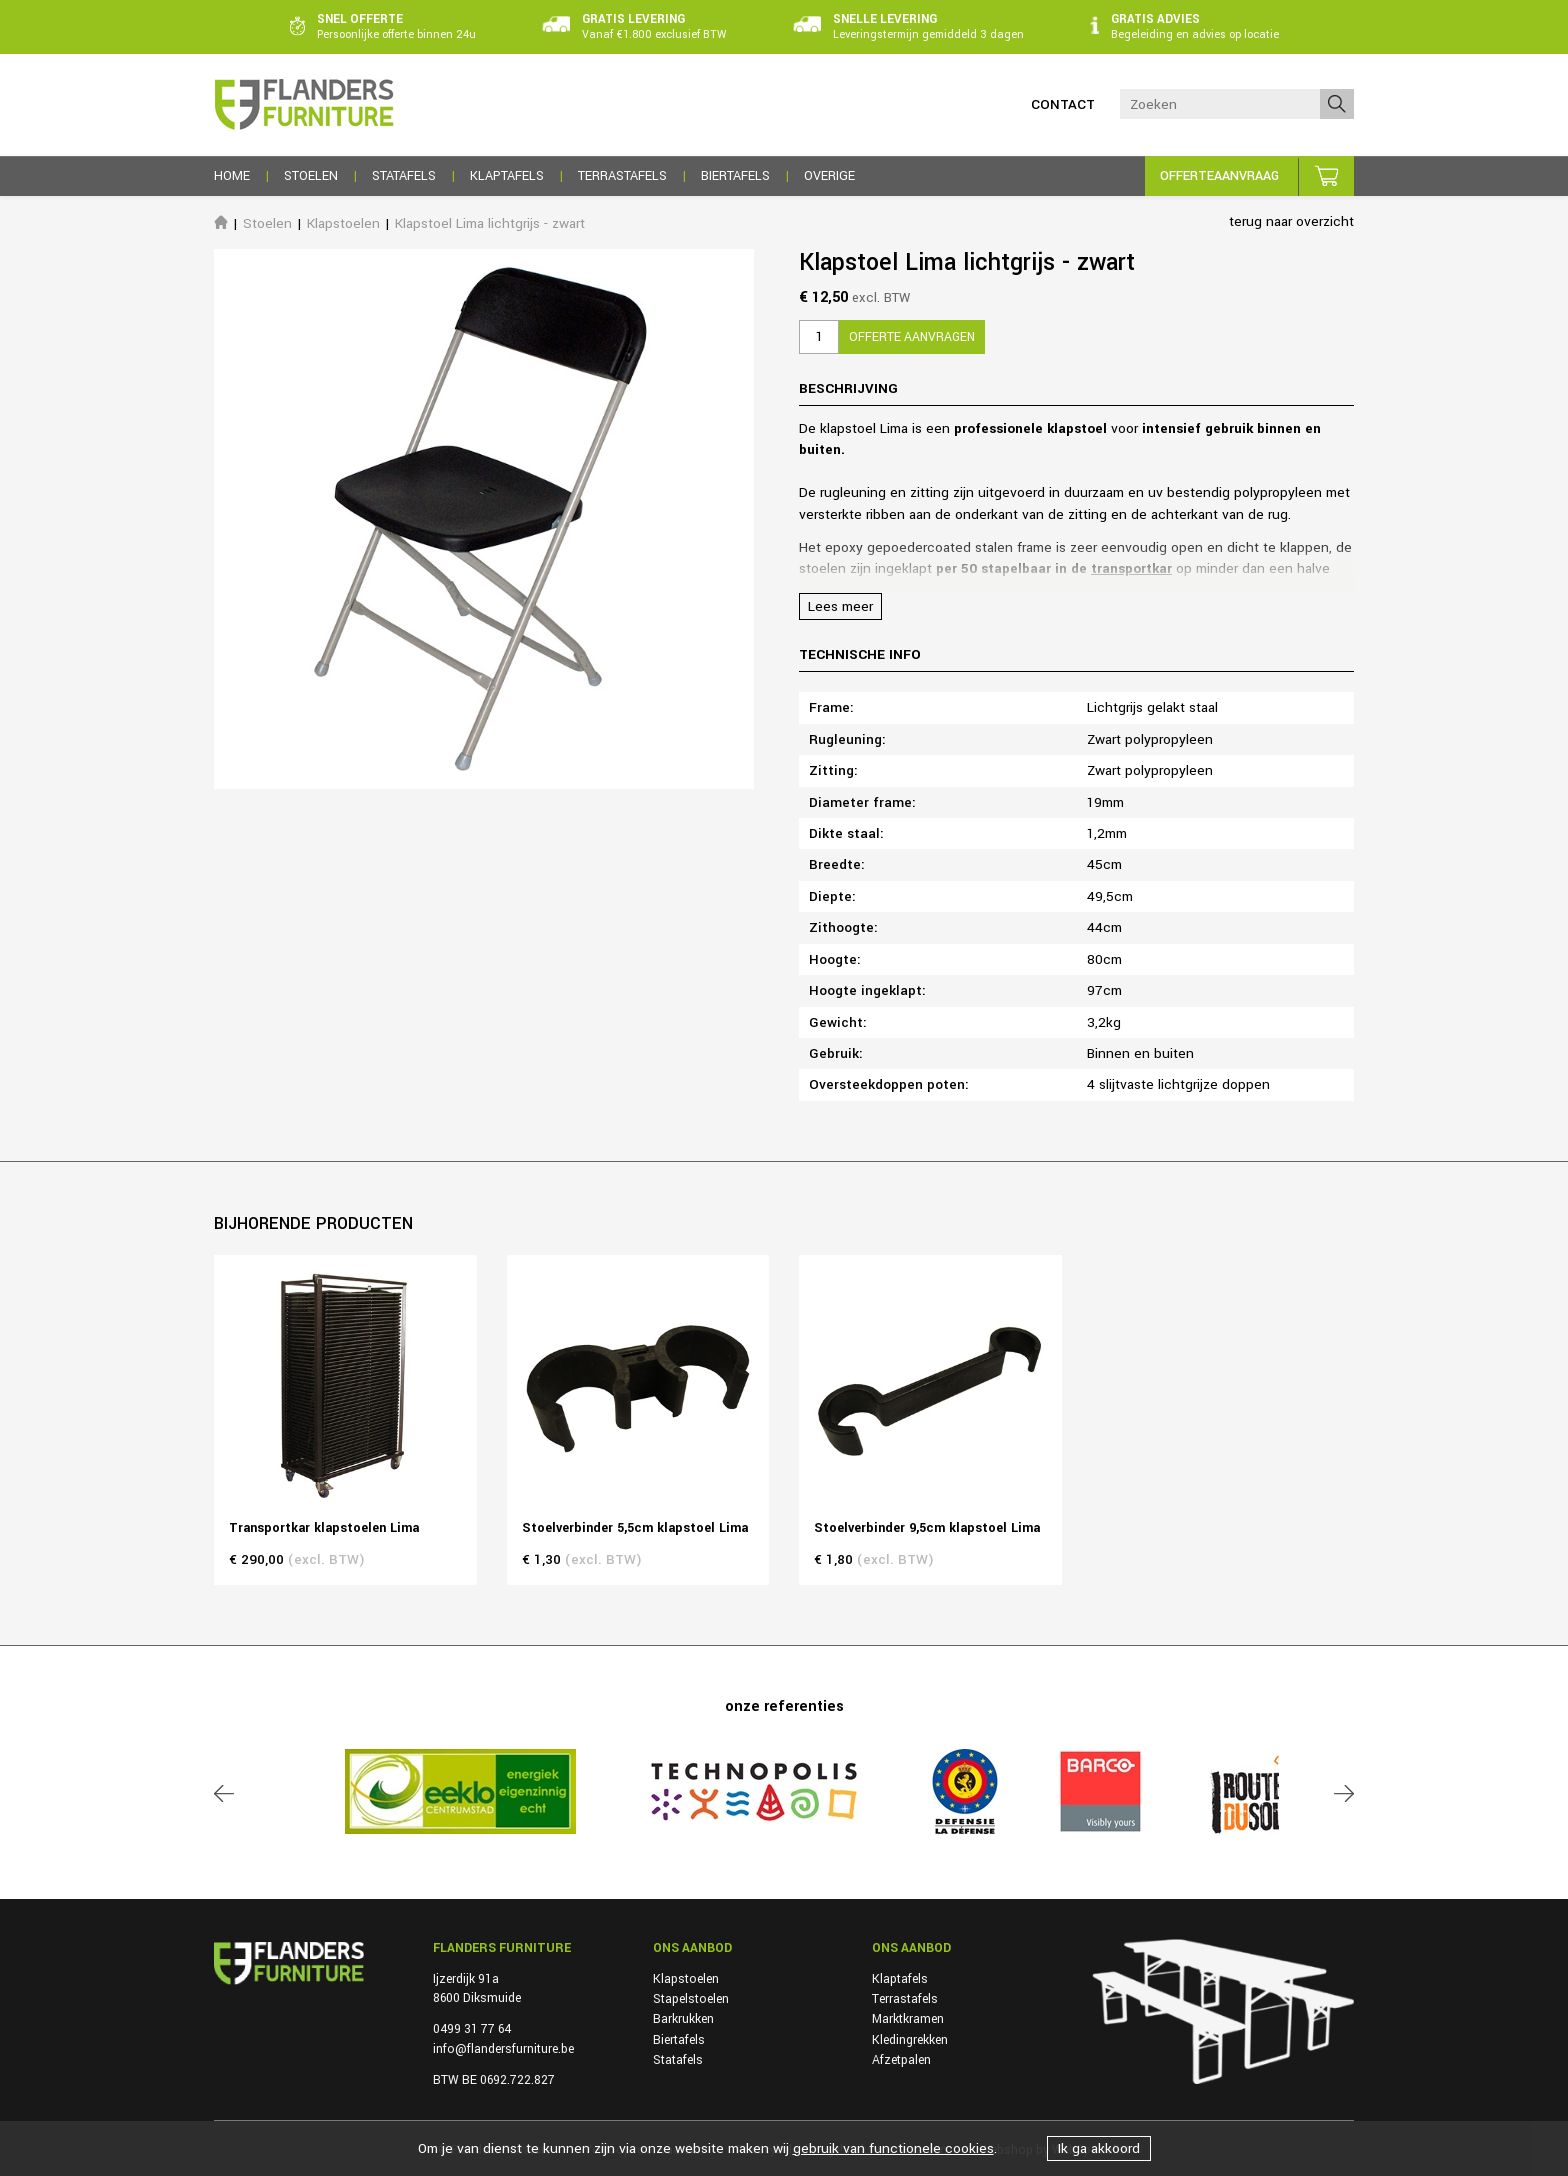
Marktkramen (908, 2019)
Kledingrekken (910, 2040)
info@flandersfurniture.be (503, 2049)
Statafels (678, 2060)
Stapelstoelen (691, 1999)
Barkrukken (683, 2019)
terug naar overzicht (1291, 221)
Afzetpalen (901, 2060)
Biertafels (679, 2040)
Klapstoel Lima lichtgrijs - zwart (490, 223)
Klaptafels (900, 1979)
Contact (1063, 104)
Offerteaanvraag (1219, 176)
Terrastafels (905, 1999)
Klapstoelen (343, 223)
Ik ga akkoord (1099, 2148)
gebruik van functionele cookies (893, 2148)
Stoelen (267, 223)
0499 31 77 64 (472, 2029)
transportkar (1131, 568)
